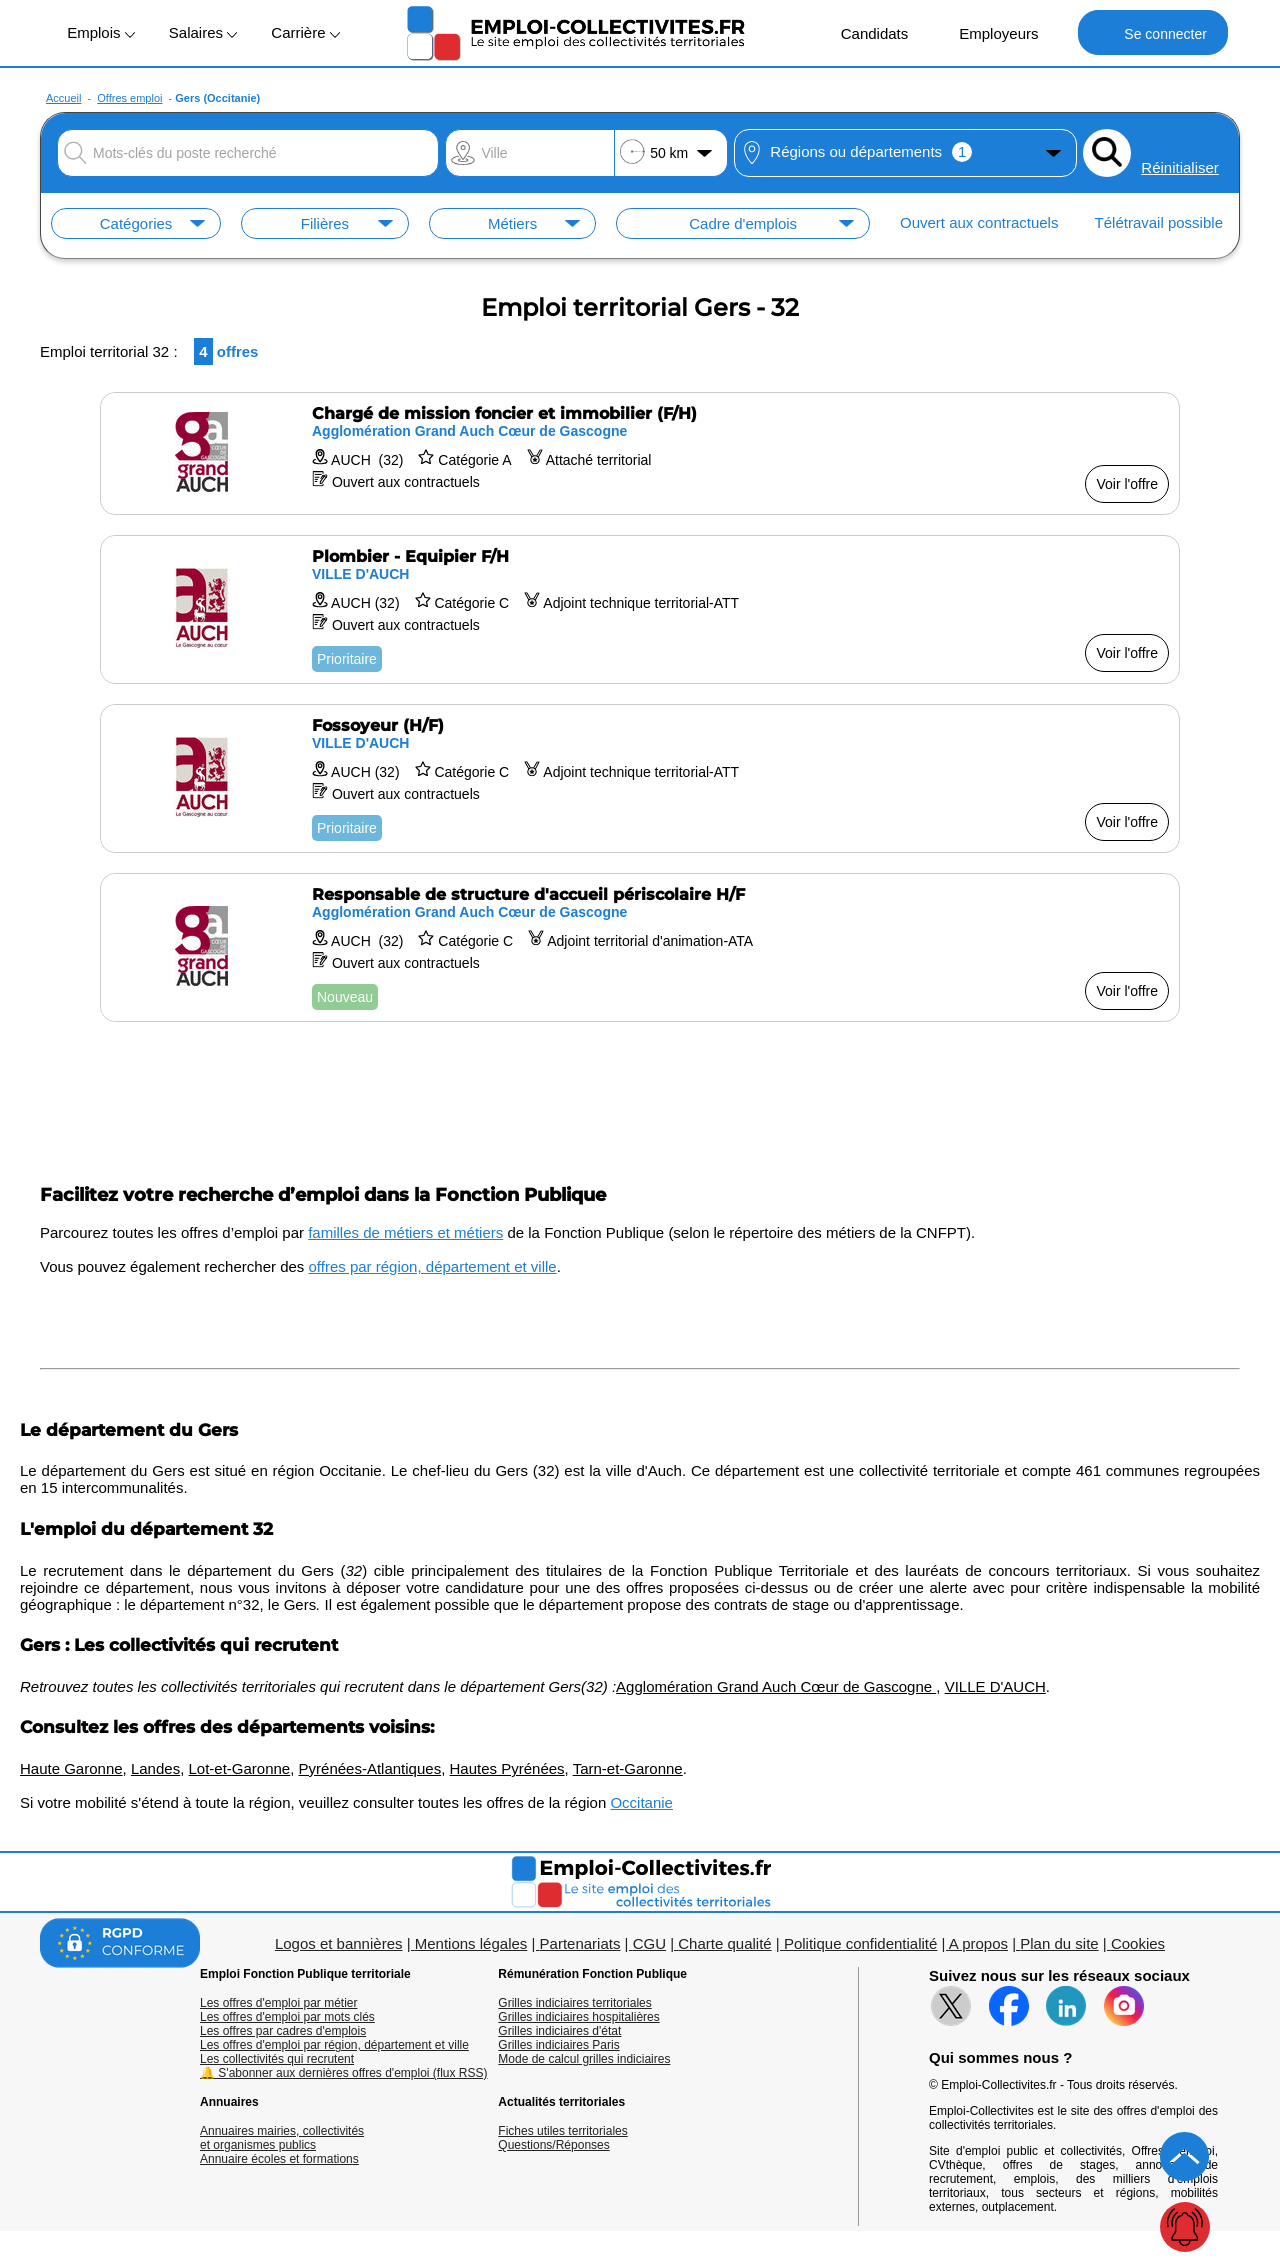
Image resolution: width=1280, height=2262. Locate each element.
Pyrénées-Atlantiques (370, 1768)
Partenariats (580, 1943)
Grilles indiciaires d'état (559, 2031)
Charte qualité (724, 1943)
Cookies (1138, 1943)
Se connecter (1152, 32)
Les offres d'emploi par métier (278, 2003)
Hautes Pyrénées (507, 1768)
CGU (649, 1943)
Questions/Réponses (553, 2145)
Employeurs (988, 32)
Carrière (305, 32)
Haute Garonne (71, 1768)
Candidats (864, 32)
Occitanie (641, 1802)
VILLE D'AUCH (995, 1686)
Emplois (101, 32)
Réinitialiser (1180, 167)
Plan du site (1059, 1943)
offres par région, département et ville (433, 1266)
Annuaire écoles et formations (279, 2159)
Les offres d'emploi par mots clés (287, 2017)
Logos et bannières (339, 1943)
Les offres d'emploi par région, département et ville (334, 2045)
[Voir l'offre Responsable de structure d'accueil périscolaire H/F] (640, 947)
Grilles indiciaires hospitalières (578, 2017)
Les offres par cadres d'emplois (283, 2031)
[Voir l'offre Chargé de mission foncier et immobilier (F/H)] (640, 453)
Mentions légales (471, 1943)
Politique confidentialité (860, 1943)
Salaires (203, 32)
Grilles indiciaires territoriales (574, 2003)
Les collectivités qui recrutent (277, 2059)
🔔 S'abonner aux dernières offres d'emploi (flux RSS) (344, 2073)
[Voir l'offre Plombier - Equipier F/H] (640, 609)
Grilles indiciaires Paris (558, 2045)
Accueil (63, 98)
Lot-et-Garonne (239, 1768)
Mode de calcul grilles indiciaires (584, 2059)
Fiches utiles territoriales (562, 2131)
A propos (978, 1943)
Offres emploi (129, 98)
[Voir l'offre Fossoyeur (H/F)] (640, 778)
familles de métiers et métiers (405, 1232)
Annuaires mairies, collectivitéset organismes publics (282, 2138)
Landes (155, 1768)
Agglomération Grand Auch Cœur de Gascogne (776, 1686)
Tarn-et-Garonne (628, 1768)
